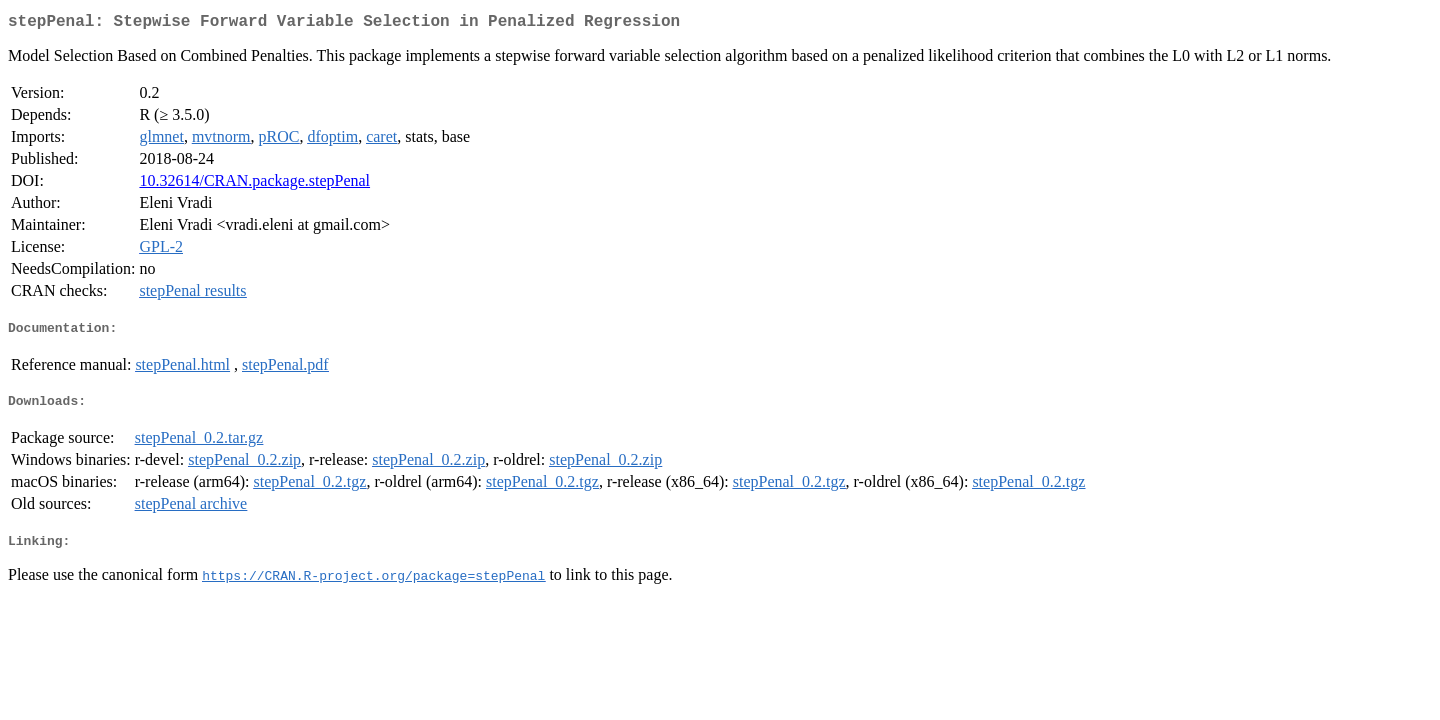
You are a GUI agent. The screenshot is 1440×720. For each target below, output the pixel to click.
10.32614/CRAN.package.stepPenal (254, 184)
